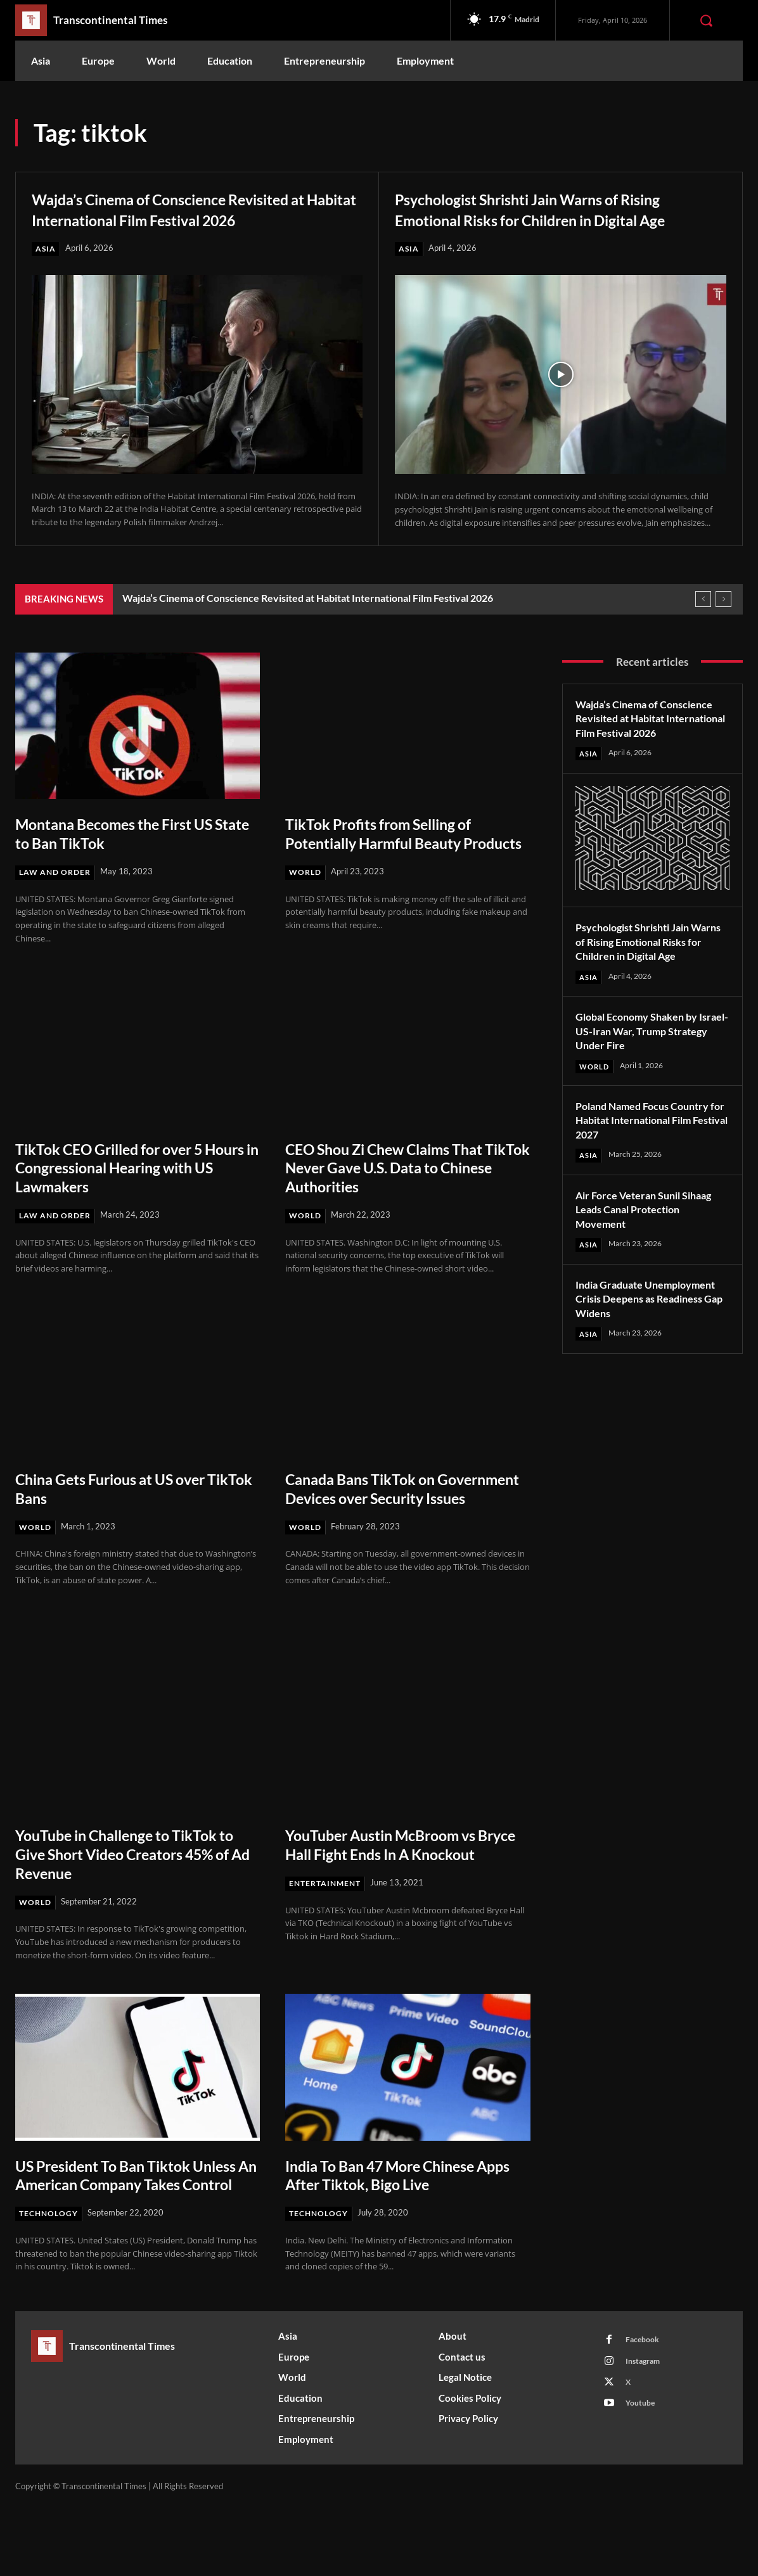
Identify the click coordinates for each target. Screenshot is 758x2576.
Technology (50, 2281)
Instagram (646, 2433)
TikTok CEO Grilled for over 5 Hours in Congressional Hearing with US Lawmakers (131, 1195)
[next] (723, 620)
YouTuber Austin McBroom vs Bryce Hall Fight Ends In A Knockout (394, 1902)
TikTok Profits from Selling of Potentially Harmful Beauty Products (391, 864)
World (306, 912)
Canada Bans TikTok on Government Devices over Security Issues (381, 1525)
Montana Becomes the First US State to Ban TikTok (128, 854)
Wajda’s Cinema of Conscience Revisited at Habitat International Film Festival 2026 (191, 219)
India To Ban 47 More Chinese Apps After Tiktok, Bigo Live (394, 2223)
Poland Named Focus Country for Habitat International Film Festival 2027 (649, 1172)
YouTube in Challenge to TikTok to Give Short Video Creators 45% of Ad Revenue (130, 1902)
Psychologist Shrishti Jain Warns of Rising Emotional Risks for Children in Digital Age (558, 219)
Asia (45, 269)
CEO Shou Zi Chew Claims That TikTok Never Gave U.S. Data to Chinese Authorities (400, 1195)
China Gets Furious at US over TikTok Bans (124, 1516)
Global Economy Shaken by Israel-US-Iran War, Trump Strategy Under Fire (642, 1082)
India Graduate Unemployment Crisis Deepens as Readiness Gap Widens (642, 1358)
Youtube (642, 2480)
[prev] (703, 620)
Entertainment (327, 1951)
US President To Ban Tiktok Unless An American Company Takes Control (126, 2232)
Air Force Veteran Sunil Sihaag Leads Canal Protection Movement (651, 1261)
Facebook (644, 2409)
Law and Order (57, 893)
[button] (706, 20)
